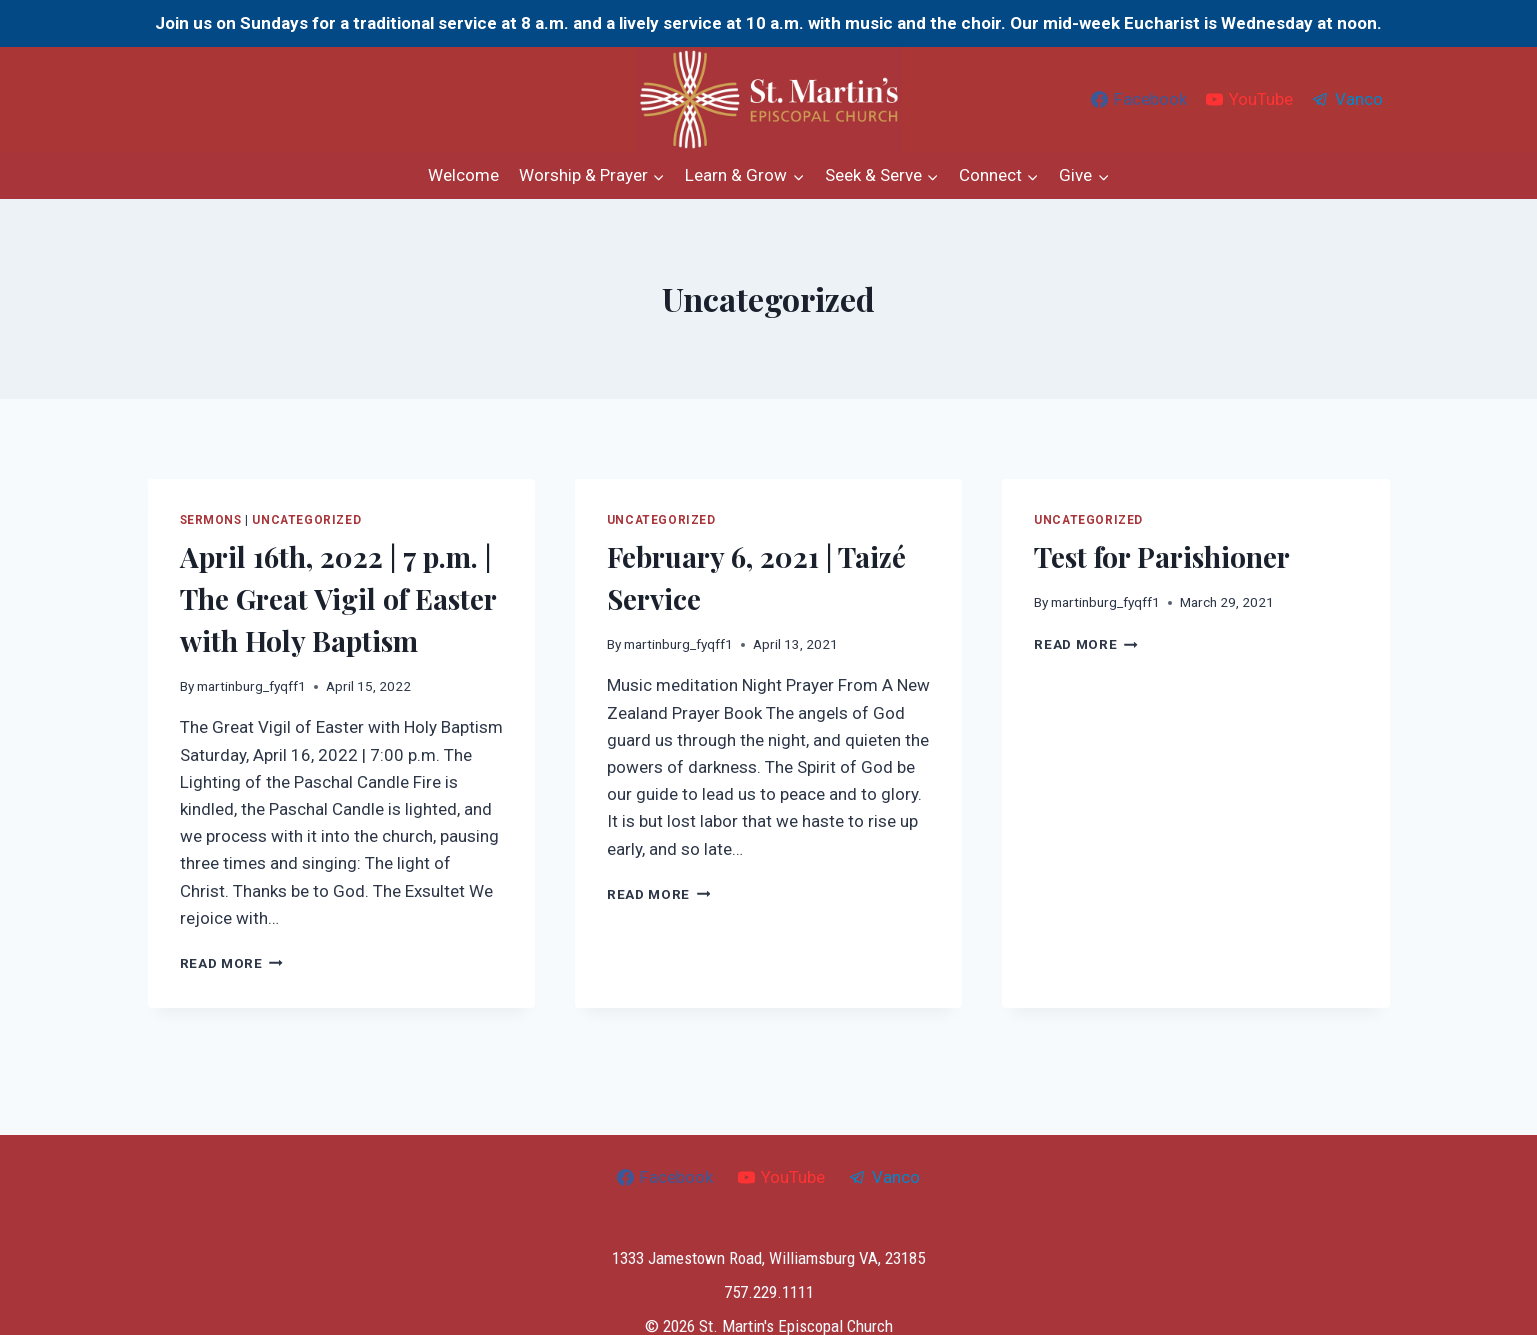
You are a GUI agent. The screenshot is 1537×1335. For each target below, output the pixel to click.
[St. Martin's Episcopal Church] (769, 99)
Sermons (211, 520)
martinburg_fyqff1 (251, 686)
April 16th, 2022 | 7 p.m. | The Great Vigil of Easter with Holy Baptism (338, 598)
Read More (232, 963)
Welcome (463, 175)
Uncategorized (306, 520)
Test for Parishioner (1162, 556)
